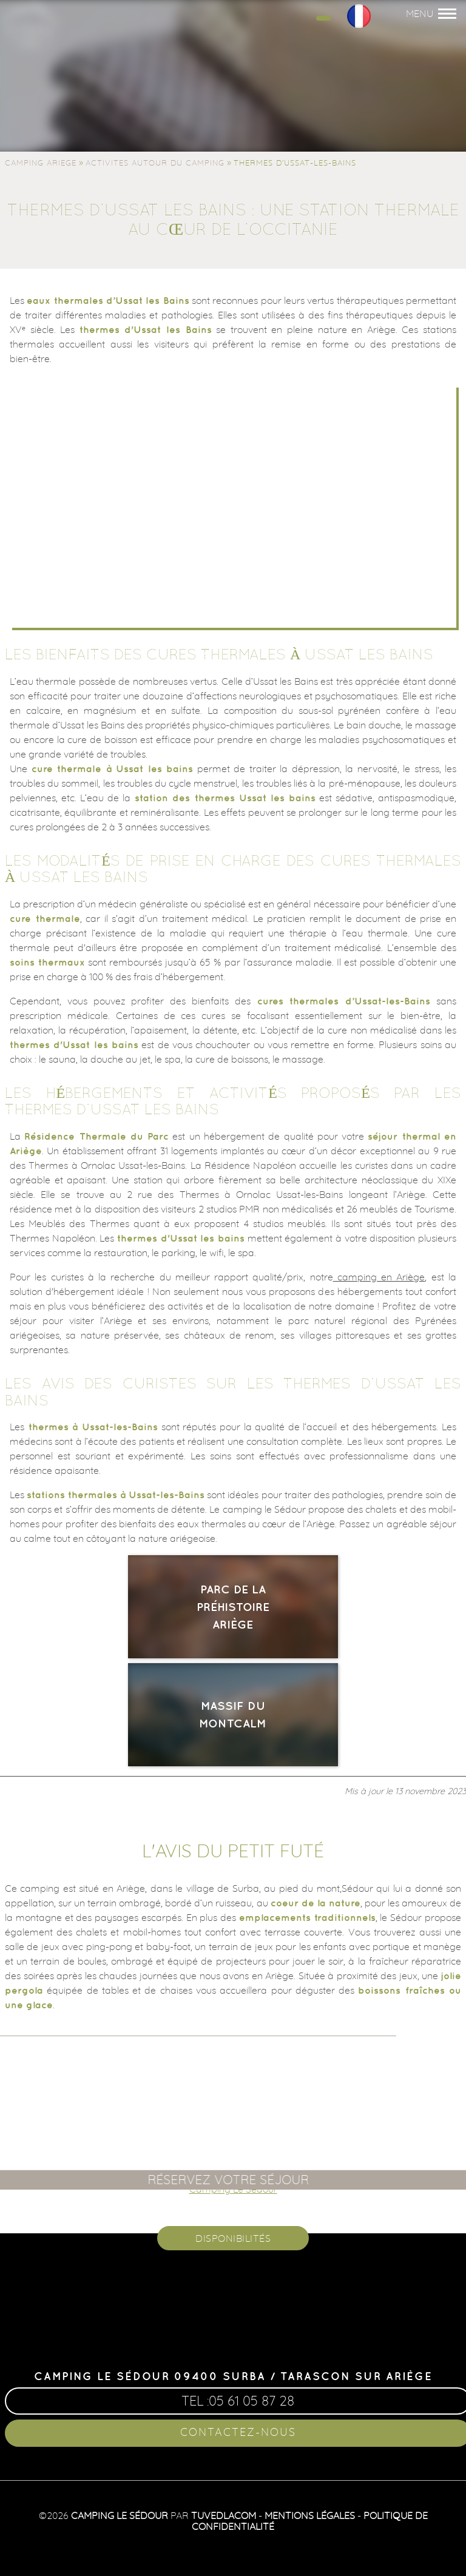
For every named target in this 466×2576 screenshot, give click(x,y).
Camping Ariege (40, 162)
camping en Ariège (379, 1277)
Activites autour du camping (155, 162)
